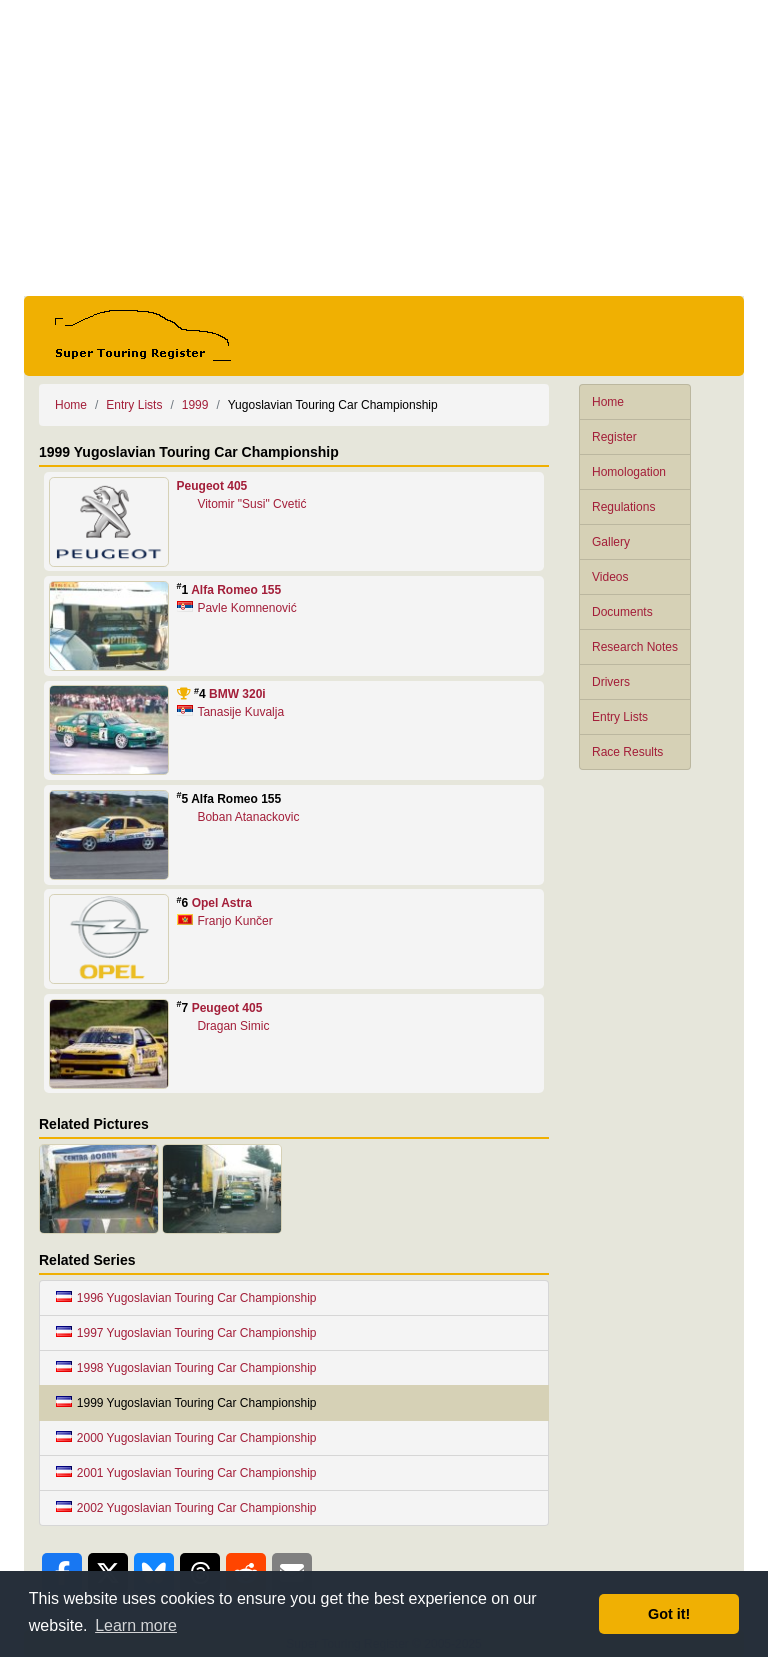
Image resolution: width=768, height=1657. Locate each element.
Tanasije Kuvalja (240, 712)
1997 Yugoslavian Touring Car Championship (186, 1333)
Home (608, 402)
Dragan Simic (233, 1026)
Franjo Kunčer (234, 921)
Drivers (611, 682)
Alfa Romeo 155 (236, 590)
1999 (195, 405)
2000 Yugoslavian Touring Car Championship (186, 1438)
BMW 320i (237, 694)
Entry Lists (620, 717)
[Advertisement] (384, 148)
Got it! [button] (669, 1614)
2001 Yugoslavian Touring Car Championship (186, 1473)
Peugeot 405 (212, 486)
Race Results (627, 752)
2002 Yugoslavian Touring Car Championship (186, 1508)
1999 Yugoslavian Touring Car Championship (186, 1403)
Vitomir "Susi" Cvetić (251, 504)
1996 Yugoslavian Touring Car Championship (186, 1298)
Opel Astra (222, 903)
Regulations (623, 507)
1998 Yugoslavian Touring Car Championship (186, 1368)
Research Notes (635, 647)
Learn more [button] (136, 1625)
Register (614, 437)
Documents (622, 612)
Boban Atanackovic (248, 817)
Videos (610, 577)
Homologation (629, 472)
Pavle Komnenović (246, 608)
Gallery (611, 542)
